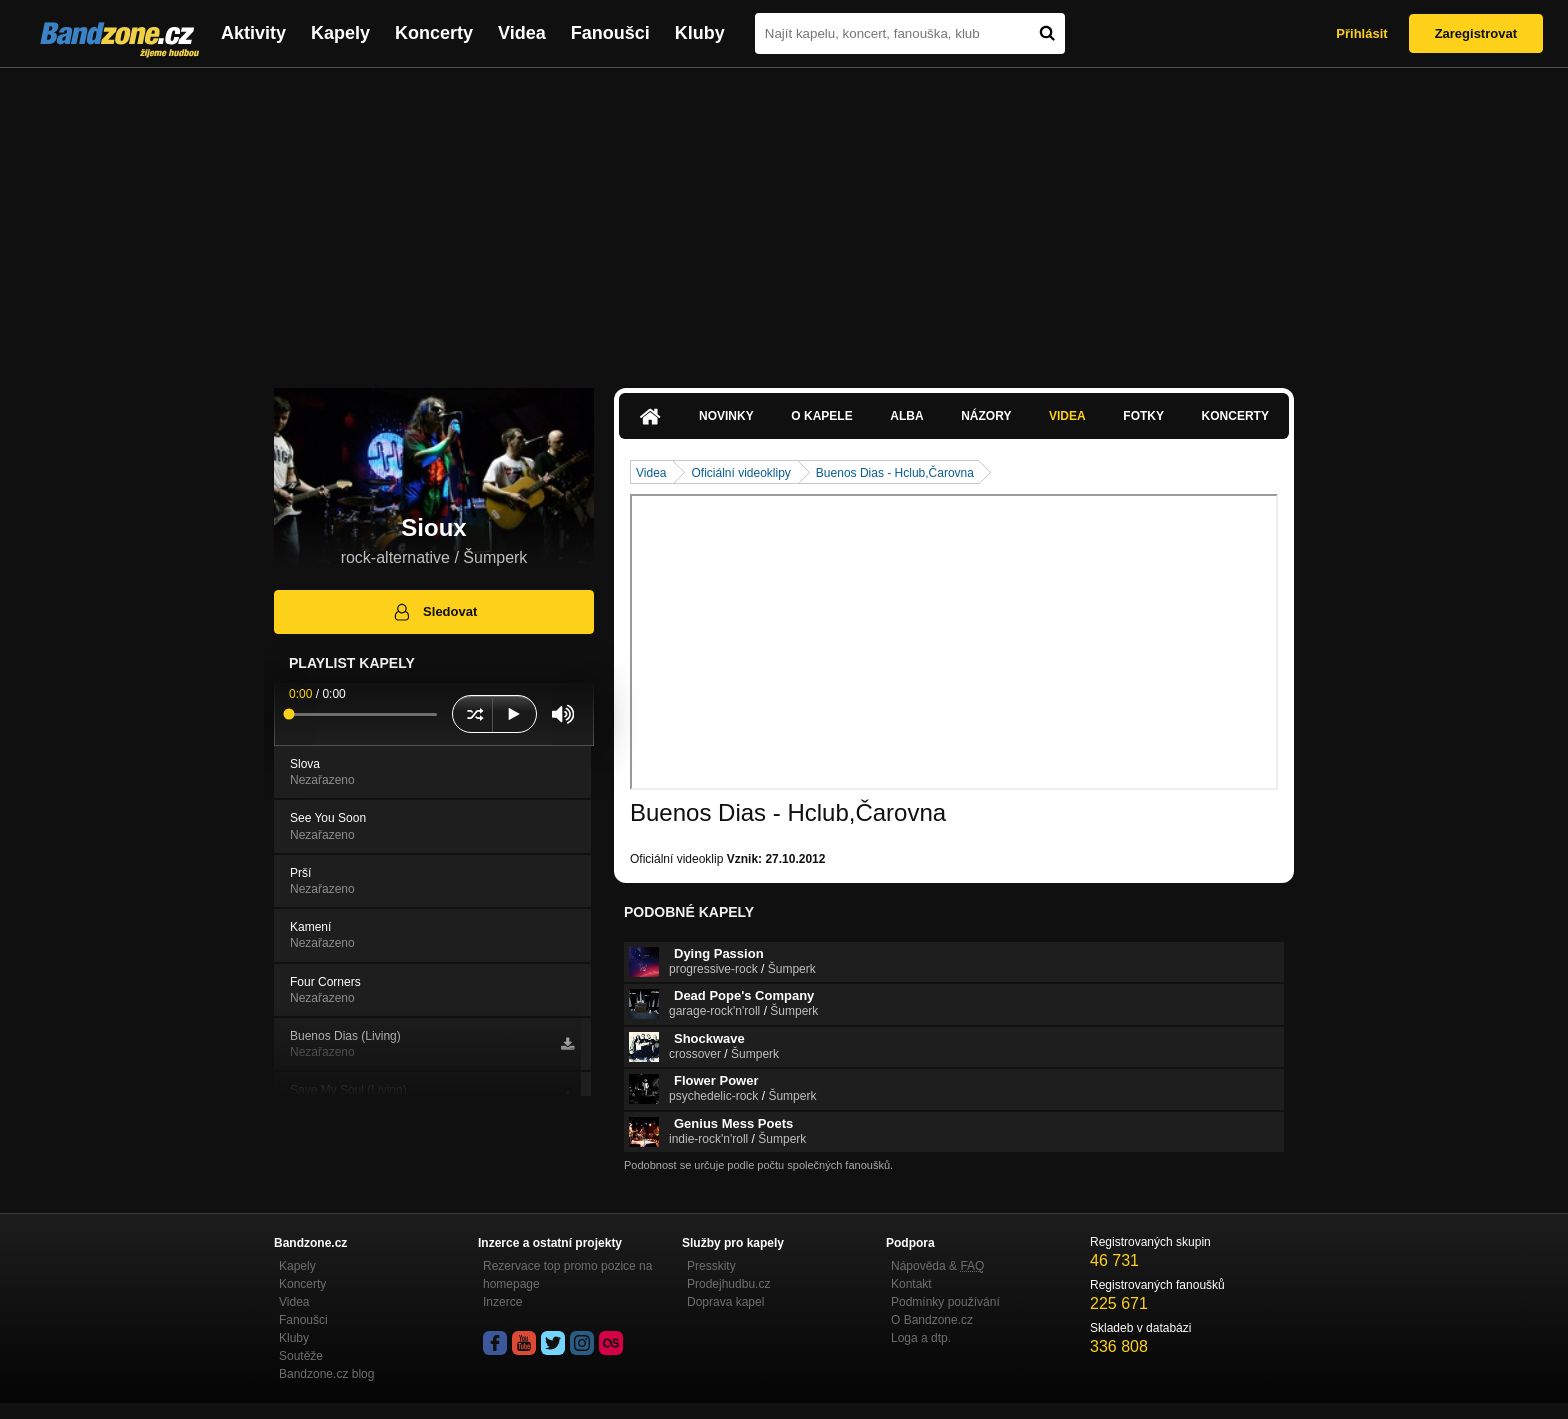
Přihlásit (1361, 33)
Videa (522, 33)
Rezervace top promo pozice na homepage (567, 1275)
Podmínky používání (945, 1302)
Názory (986, 416)
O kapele (821, 416)
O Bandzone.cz (932, 1320)
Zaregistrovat (1476, 33)
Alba (906, 416)
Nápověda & (937, 1266)
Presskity (711, 1266)
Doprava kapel (725, 1302)
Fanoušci (610, 33)
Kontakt (911, 1284)
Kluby (700, 33)
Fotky (1143, 416)
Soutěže (301, 1356)
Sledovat (434, 612)
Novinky (726, 416)
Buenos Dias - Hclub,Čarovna (895, 473)
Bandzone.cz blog (326, 1374)
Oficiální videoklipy (740, 473)
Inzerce (502, 1302)
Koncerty (434, 33)
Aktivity (253, 33)
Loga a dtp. (921, 1338)
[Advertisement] (784, 218)
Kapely (340, 33)
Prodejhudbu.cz (728, 1284)
